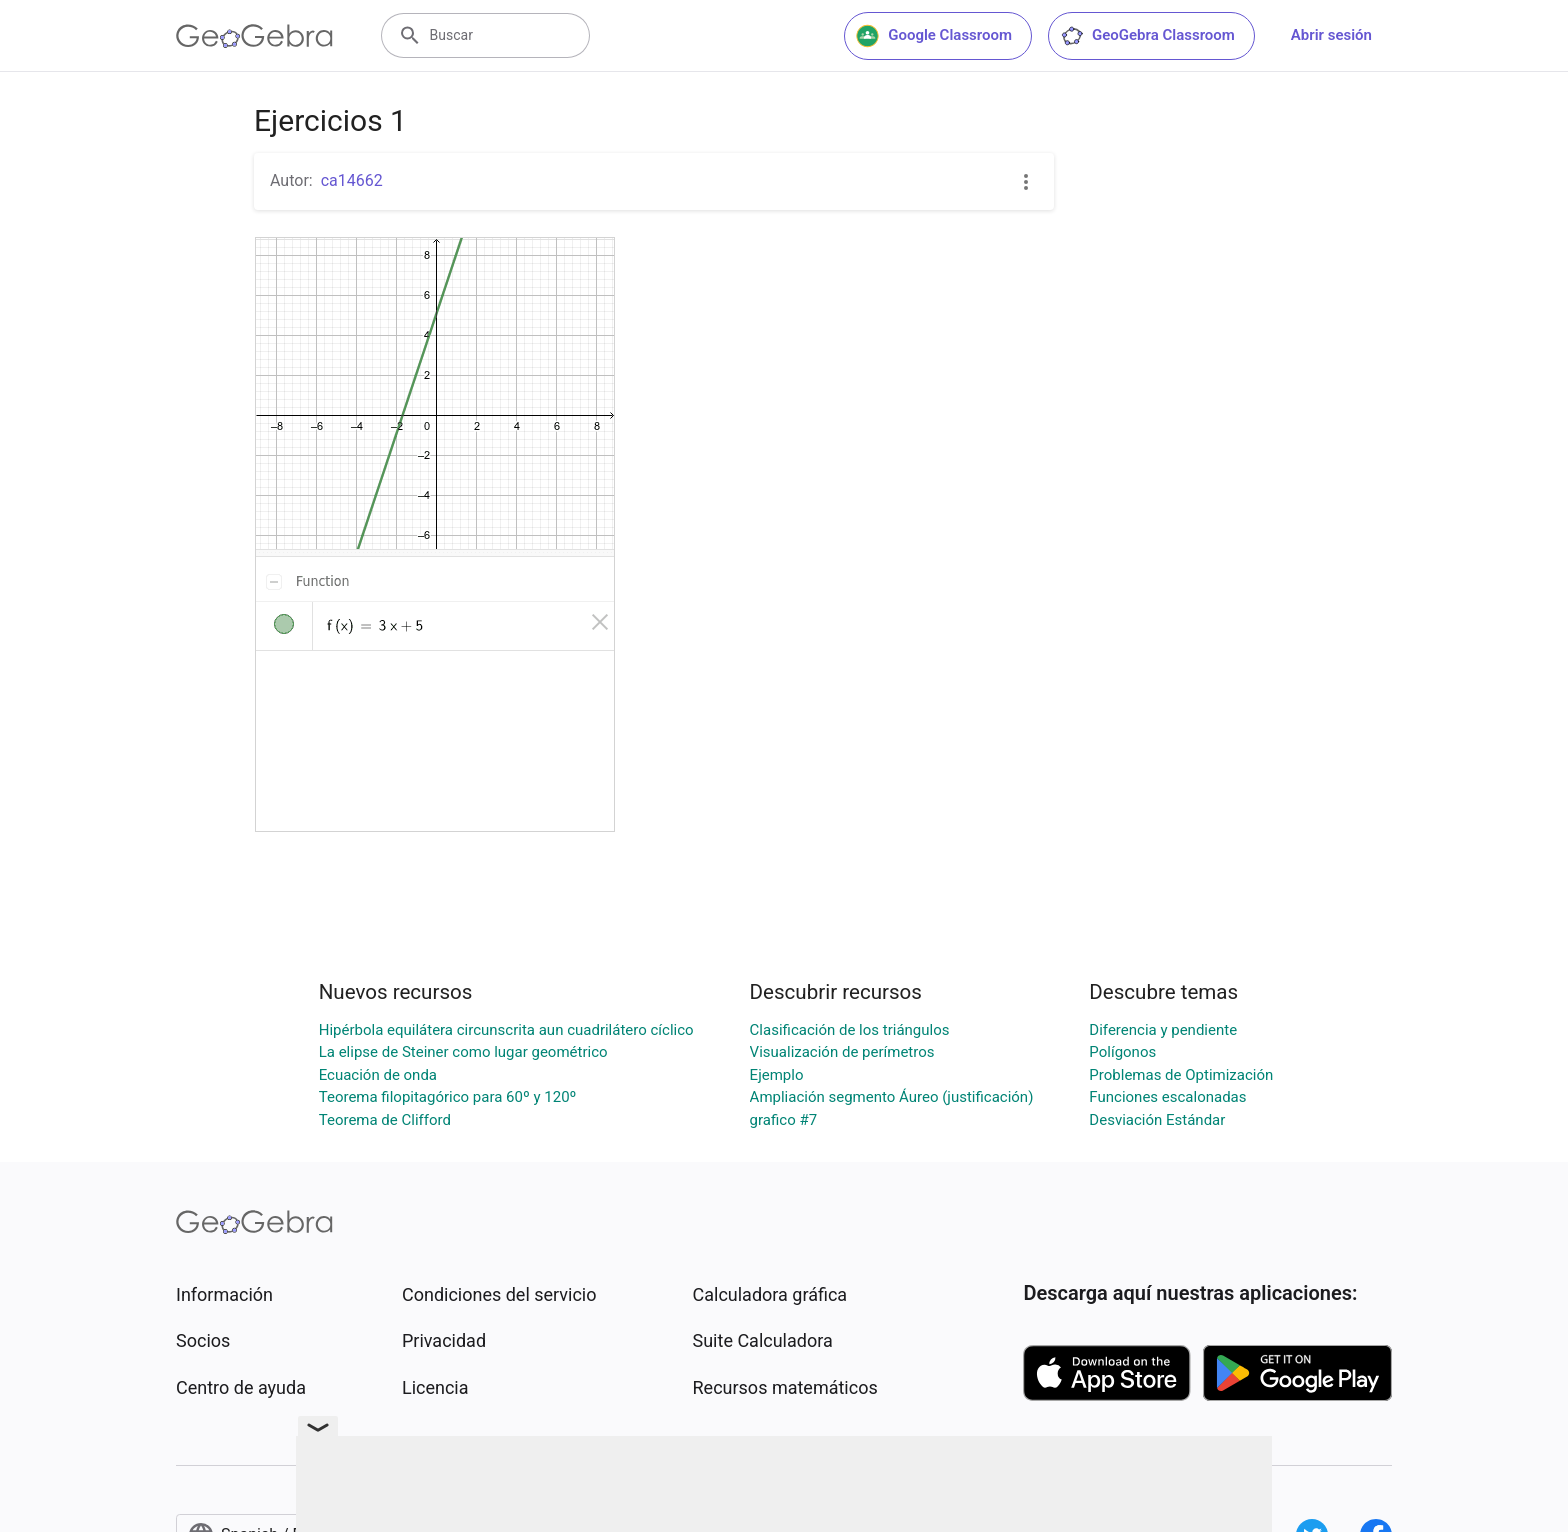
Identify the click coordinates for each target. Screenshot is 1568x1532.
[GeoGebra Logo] (254, 36)
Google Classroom (934, 36)
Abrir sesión (1331, 35)
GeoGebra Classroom (1147, 36)
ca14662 (352, 180)
